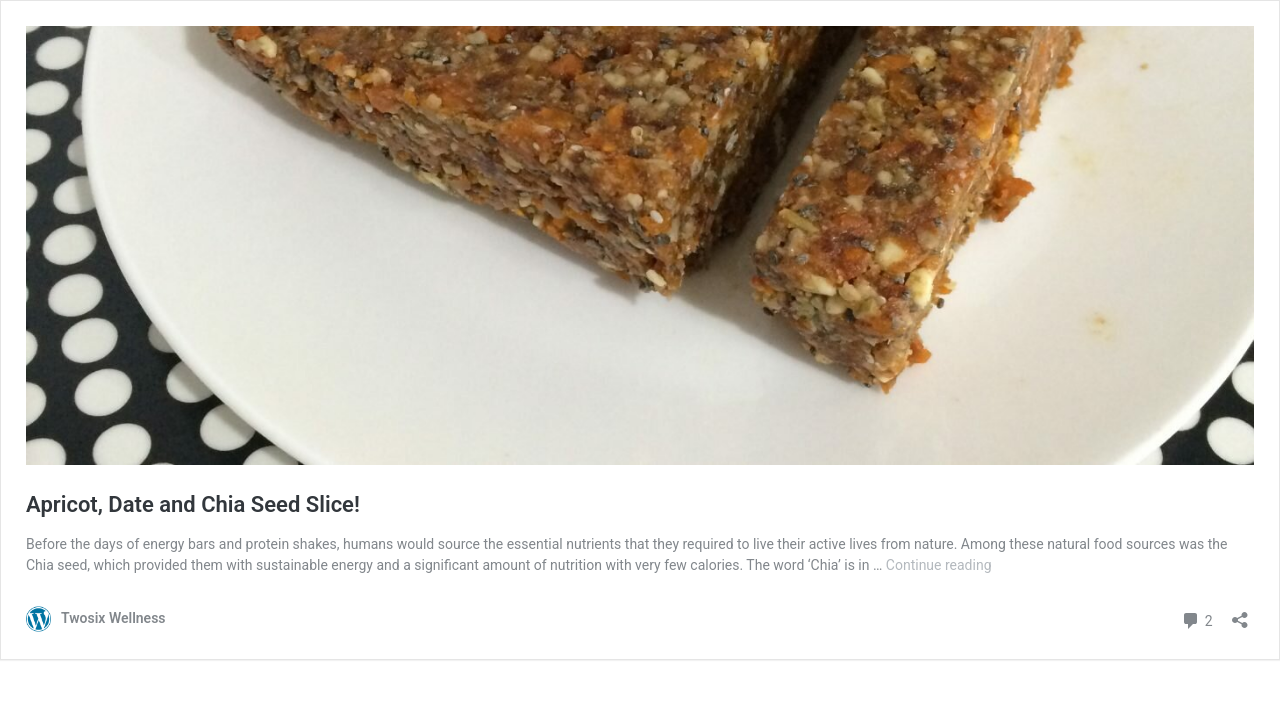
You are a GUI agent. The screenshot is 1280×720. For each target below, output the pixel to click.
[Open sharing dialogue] (1240, 613)
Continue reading (939, 565)
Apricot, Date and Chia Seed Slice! (193, 504)
